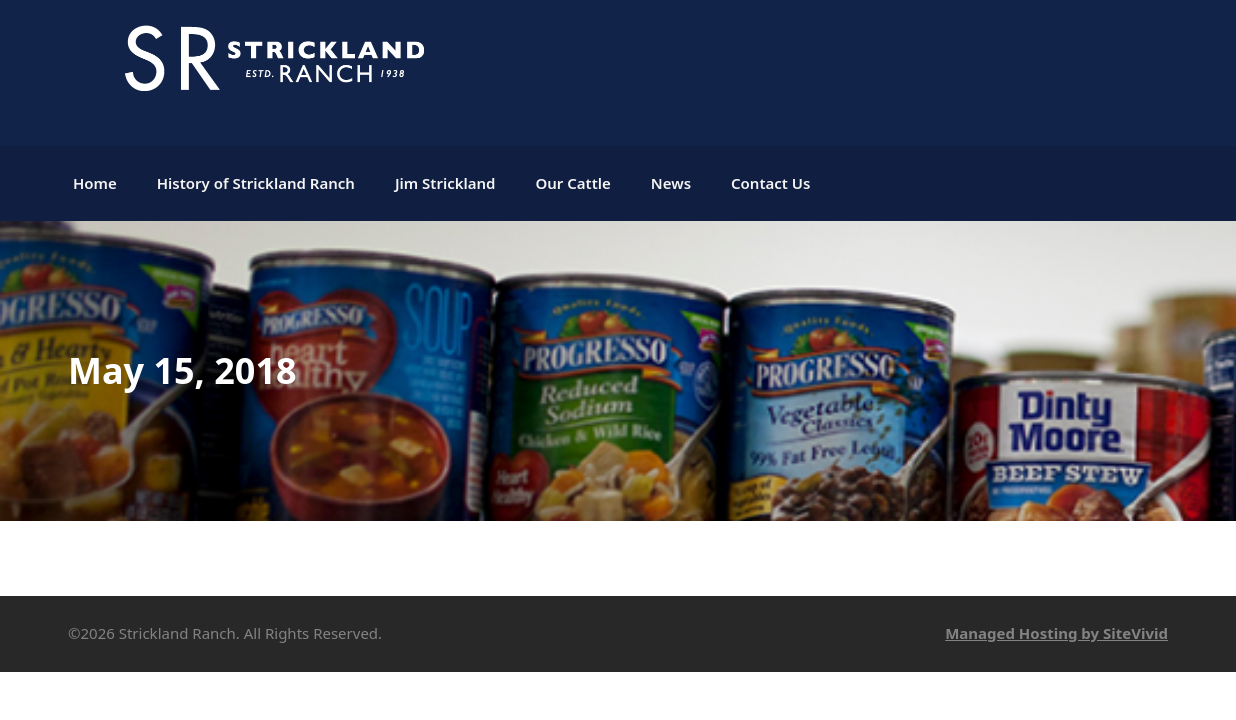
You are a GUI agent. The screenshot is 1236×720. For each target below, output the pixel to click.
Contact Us (770, 183)
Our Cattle (572, 183)
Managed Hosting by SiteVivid (1056, 633)
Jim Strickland (445, 183)
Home (95, 183)
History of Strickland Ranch (256, 183)
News (671, 183)
